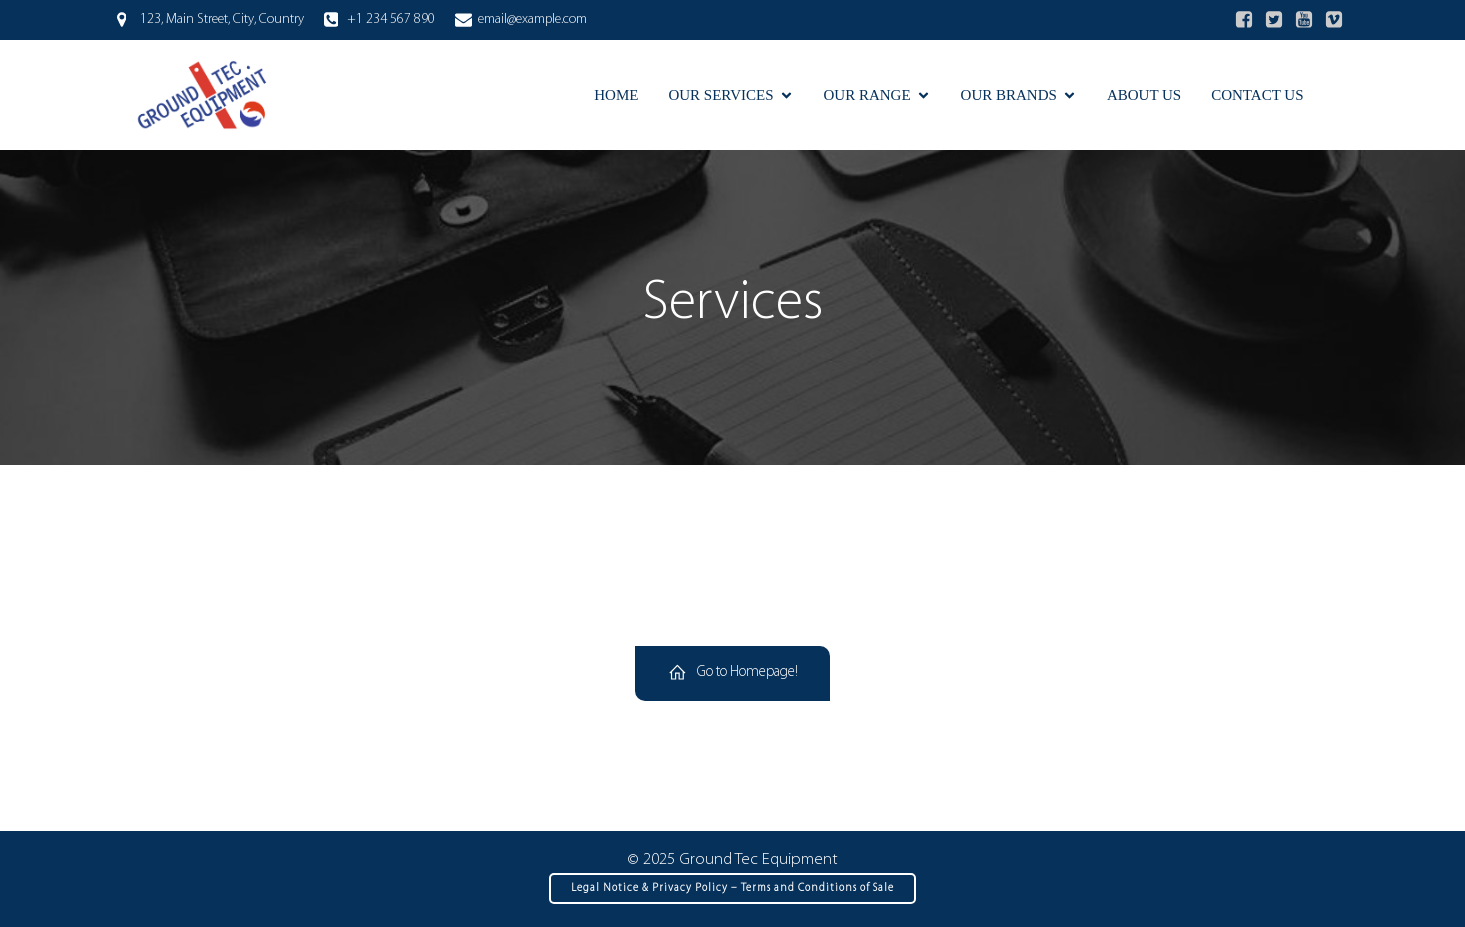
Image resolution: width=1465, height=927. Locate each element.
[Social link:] (1244, 20)
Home (616, 95)
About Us (1144, 95)
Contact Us (1257, 95)
